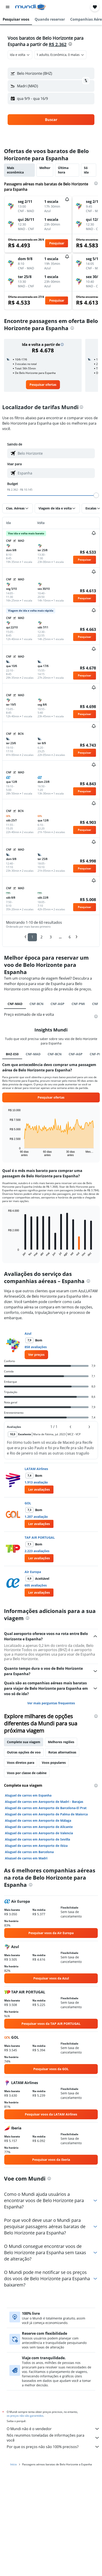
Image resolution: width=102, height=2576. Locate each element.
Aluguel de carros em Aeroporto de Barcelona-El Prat (46, 1808)
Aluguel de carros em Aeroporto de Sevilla (37, 1839)
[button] (8, 7)
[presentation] (70, 44)
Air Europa (33, 1572)
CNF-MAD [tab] (15, 1004)
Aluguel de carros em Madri (26, 1858)
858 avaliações (36, 1347)
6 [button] (70, 937)
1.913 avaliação (36, 1482)
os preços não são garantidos (25, 2416)
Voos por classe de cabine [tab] (27, 1773)
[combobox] (20, 54)
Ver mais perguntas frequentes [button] (51, 1703)
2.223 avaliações (37, 1551)
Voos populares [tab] (54, 1762)
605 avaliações (36, 1585)
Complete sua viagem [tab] (23, 1742)
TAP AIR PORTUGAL (40, 1537)
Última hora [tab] (63, 170)
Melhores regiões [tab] (61, 1742)
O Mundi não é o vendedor (53, 2428)
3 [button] (51, 937)
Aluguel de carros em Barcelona (29, 1852)
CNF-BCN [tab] (36, 1004)
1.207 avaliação (36, 1516)
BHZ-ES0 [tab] (12, 1054)
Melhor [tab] (44, 168)
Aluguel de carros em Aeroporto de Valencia (39, 1833)
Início (13, 2464)
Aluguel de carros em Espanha (28, 1795)
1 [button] (32, 937)
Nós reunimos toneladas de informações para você (53, 2438)
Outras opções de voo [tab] (24, 1752)
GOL (28, 1503)
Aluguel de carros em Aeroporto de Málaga (38, 1820)
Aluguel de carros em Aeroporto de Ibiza (36, 1845)
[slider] (96, 495)
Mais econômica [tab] (15, 170)
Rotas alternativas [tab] (62, 1752)
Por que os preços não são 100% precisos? (53, 2446)
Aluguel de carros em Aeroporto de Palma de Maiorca (46, 1814)
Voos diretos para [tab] (20, 1762)
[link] (43, 384)
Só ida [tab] (86, 170)
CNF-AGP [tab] (57, 1004)
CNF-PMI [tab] (78, 1004)
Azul (28, 1333)
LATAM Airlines (36, 1469)
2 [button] (41, 937)
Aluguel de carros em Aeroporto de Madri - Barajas (44, 1801)
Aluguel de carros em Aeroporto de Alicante (39, 1827)
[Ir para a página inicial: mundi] (30, 7)
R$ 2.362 (57, 44)
